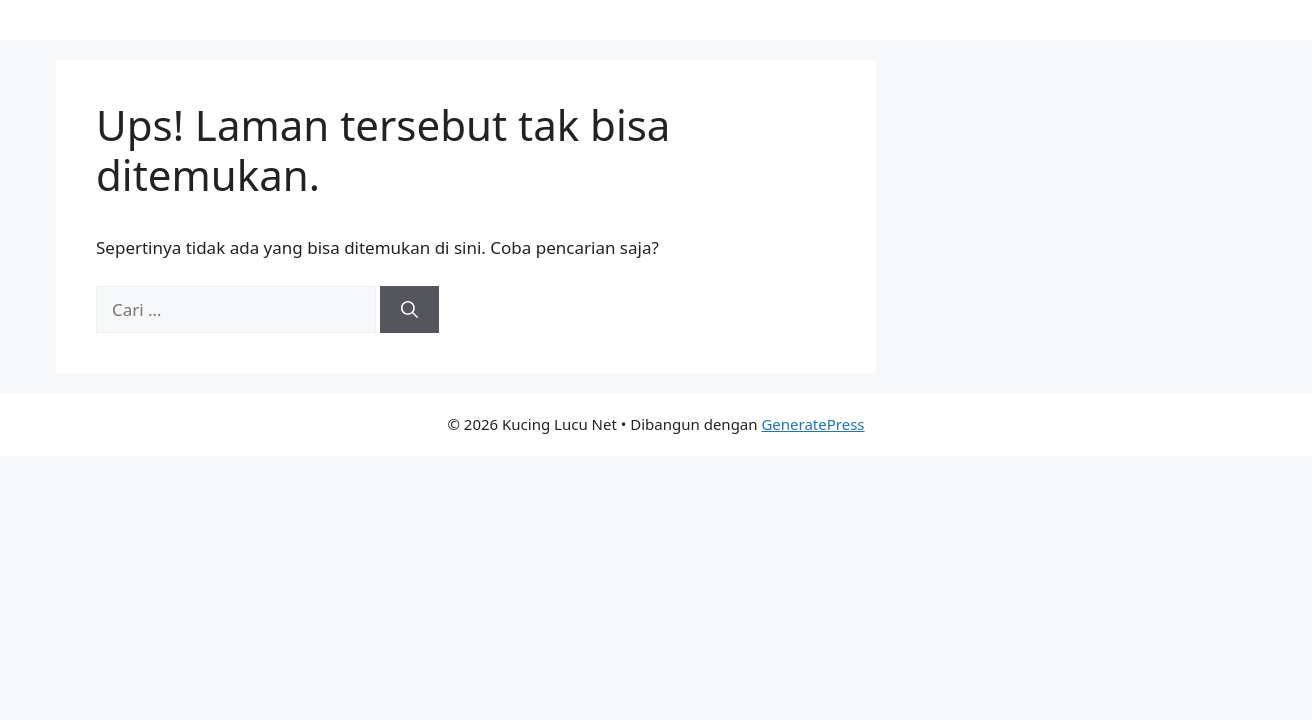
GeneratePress (812, 424)
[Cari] (409, 310)
